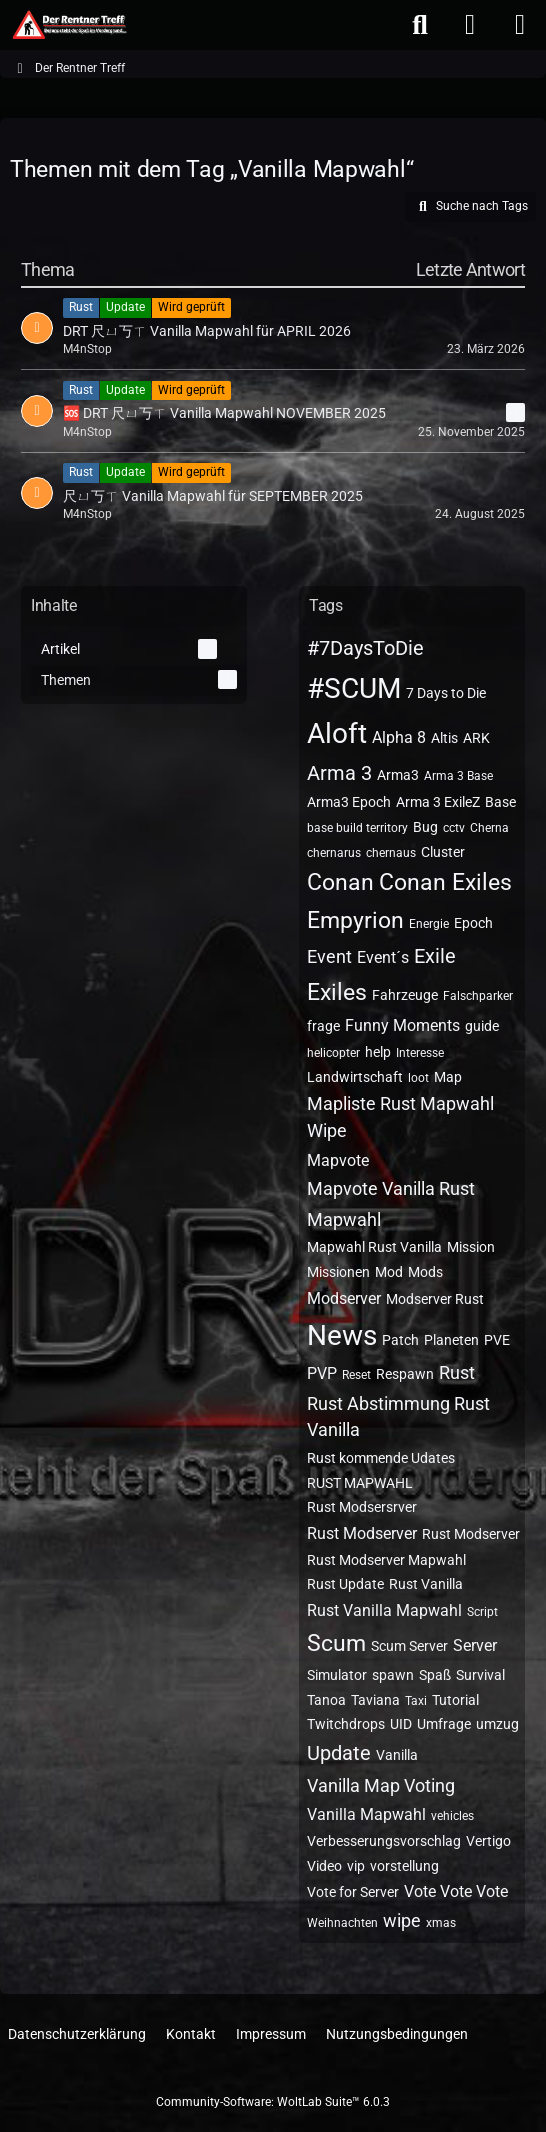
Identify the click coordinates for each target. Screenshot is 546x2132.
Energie (429, 924)
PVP (322, 1373)
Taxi (416, 1701)
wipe (402, 1920)
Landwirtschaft (355, 1077)
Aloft (337, 733)
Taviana (375, 1700)
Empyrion (355, 920)
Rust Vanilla (426, 1584)
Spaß (435, 1675)
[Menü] (520, 25)
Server (475, 1645)
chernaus (391, 853)
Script (482, 1612)
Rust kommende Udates (381, 1458)
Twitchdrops (346, 1724)
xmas (441, 1923)
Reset (356, 1375)
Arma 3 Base (458, 776)
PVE (497, 1340)
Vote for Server (353, 1892)
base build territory (357, 828)
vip (356, 1866)
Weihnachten (342, 1923)
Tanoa (326, 1700)
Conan (340, 882)
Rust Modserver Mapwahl (386, 1560)
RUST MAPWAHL (360, 1483)
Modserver (344, 1298)
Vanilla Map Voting (381, 1785)
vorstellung (404, 1866)
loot (418, 1078)
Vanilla (397, 1755)
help (378, 1052)
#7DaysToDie (365, 648)
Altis (444, 738)
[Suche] (420, 25)
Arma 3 (339, 773)
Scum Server (409, 1646)
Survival (480, 1675)
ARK (476, 738)
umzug (497, 1724)
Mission (471, 1247)
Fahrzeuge (405, 995)
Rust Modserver (362, 1533)
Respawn (405, 1374)
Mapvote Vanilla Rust (391, 1188)
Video (324, 1866)
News (342, 1335)
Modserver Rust (435, 1299)
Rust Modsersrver (362, 1507)
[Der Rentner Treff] (68, 25)
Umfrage (444, 1724)
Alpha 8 (399, 737)
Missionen (338, 1272)
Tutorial (455, 1700)
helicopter (333, 1053)
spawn (393, 1675)
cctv (454, 828)
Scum (336, 1643)
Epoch (473, 923)
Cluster (443, 852)
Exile (435, 956)
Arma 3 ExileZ (438, 802)
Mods (425, 1272)
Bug (425, 827)
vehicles (452, 1816)
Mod (389, 1272)
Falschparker (478, 996)
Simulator (337, 1675)
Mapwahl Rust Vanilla (374, 1247)
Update (339, 1753)
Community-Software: (273, 2102)
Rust (457, 1372)
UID (401, 1724)
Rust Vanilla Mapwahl (384, 1610)
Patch (400, 1340)
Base (500, 802)
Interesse (420, 1053)
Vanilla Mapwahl (366, 1814)
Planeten (451, 1340)
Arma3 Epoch (349, 802)
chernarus (334, 853)
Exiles (337, 992)
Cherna (489, 828)
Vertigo (488, 1841)
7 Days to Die (446, 693)
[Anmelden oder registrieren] (470, 25)
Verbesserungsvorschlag (384, 1841)
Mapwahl (344, 1219)
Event (329, 956)
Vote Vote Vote (456, 1891)
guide (482, 1026)
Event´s (383, 957)
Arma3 (398, 775)
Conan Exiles (445, 882)
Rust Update (345, 1584)
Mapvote (338, 1160)
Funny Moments (402, 1025)
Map (448, 1077)
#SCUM (354, 688)
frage (323, 1026)
